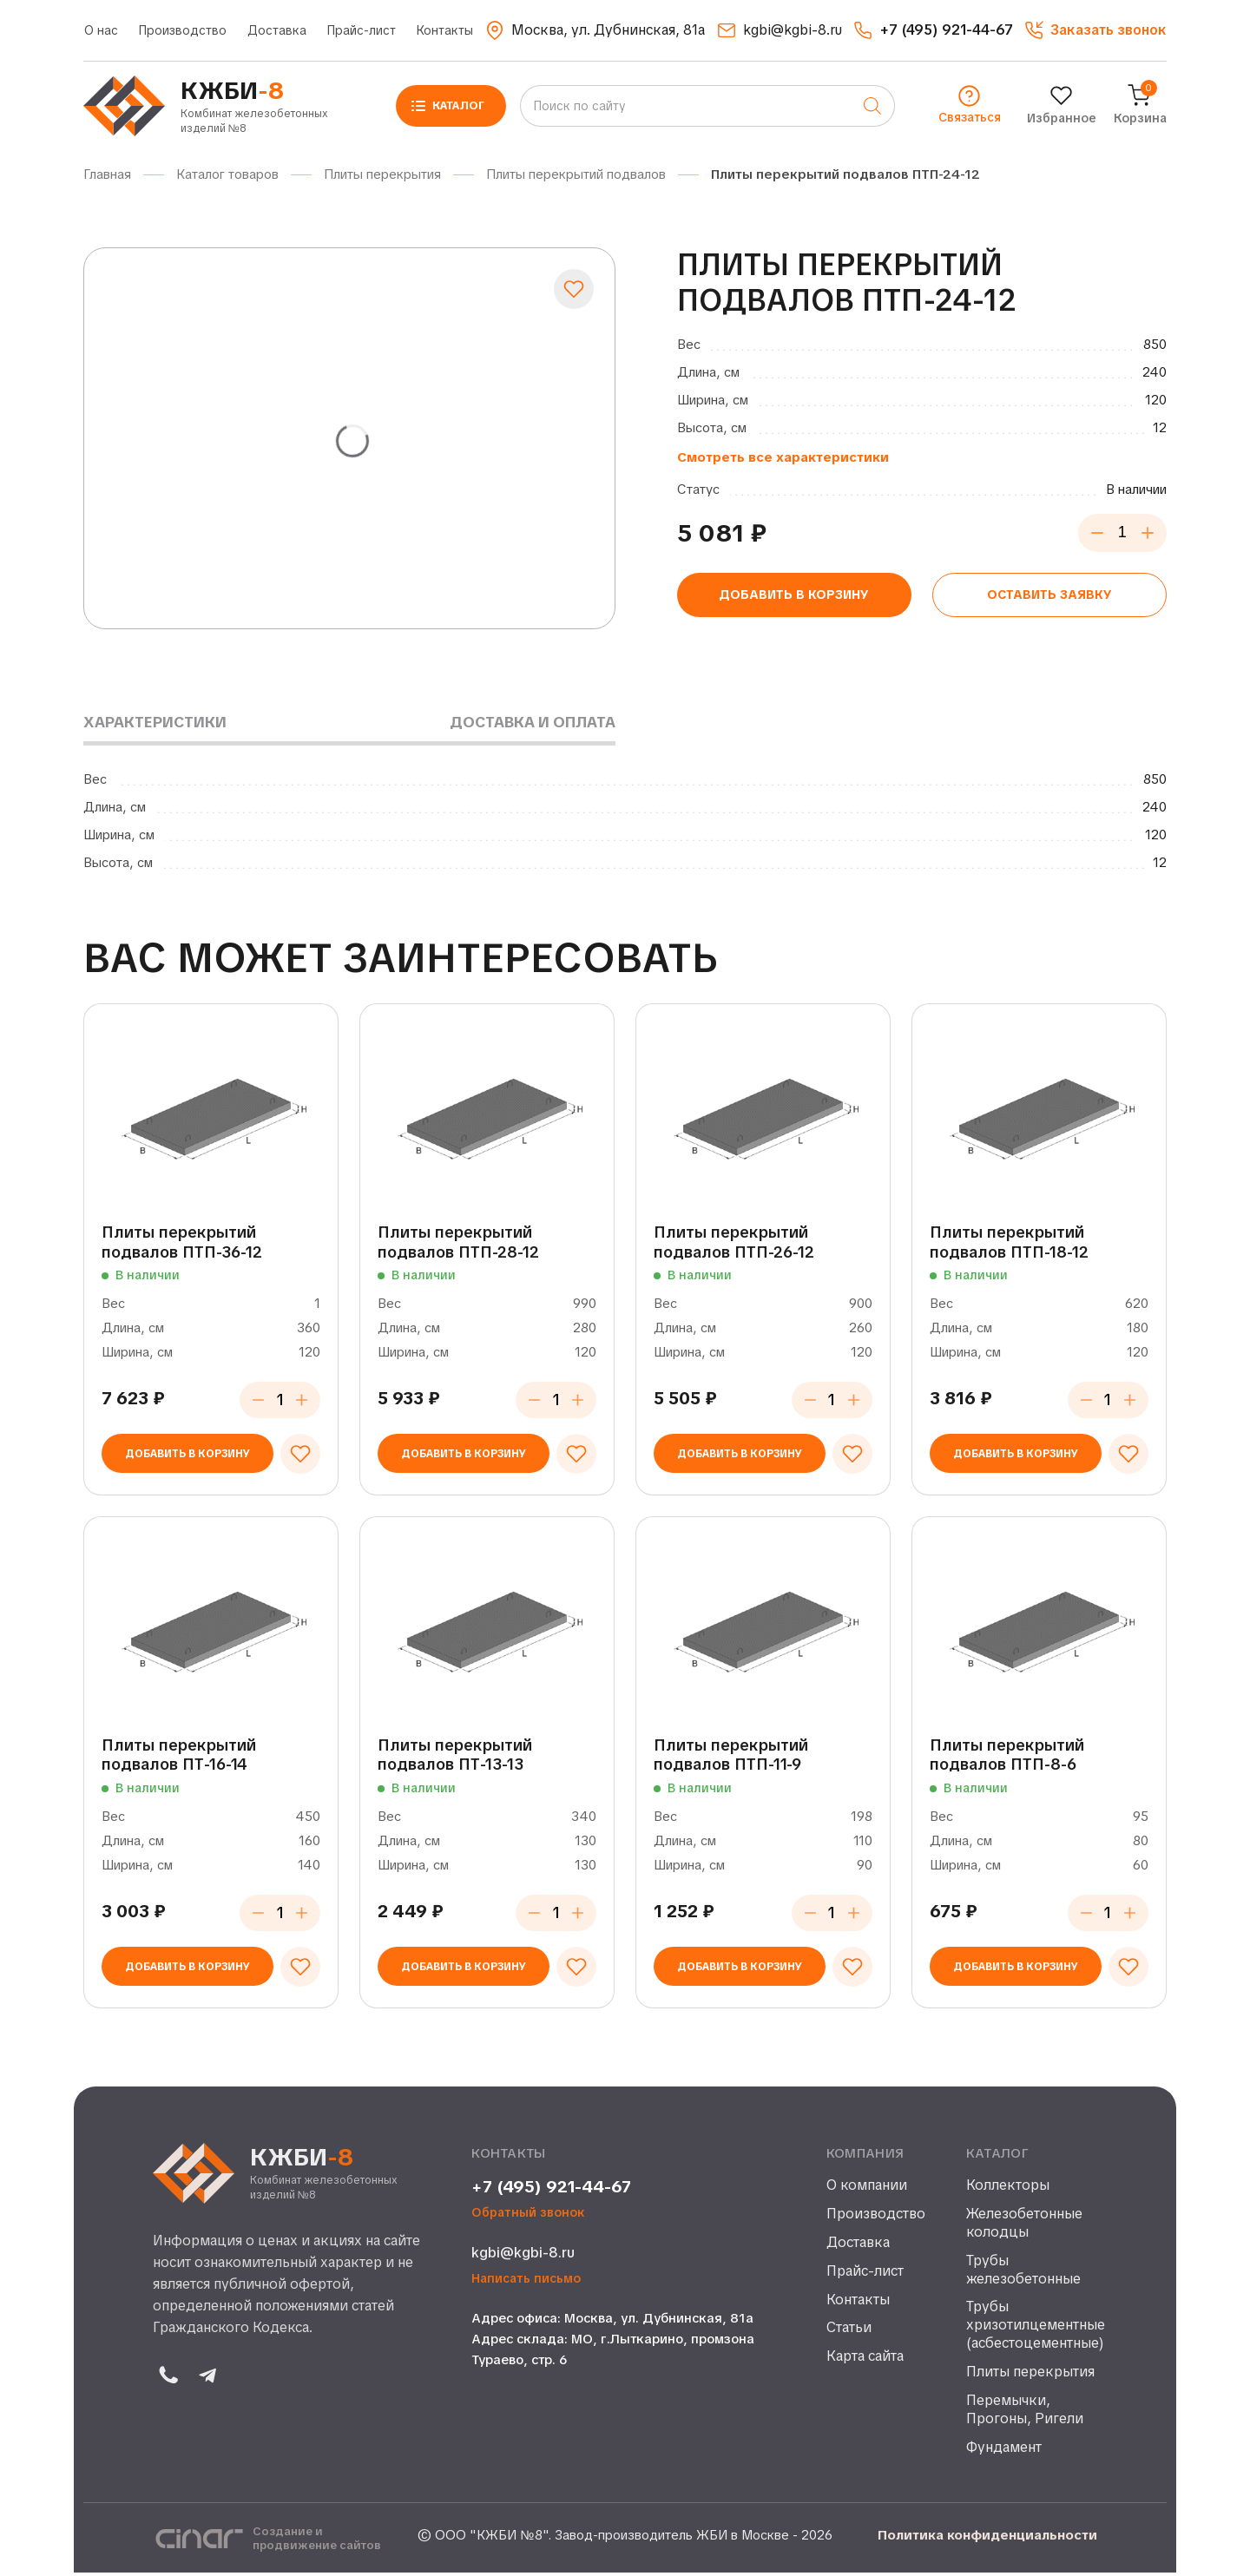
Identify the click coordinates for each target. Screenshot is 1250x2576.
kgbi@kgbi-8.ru (523, 2256)
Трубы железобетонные (1023, 2273)
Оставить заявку (1049, 597)
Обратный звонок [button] (528, 2216)
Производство (183, 30)
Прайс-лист (361, 30)
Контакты (445, 30)
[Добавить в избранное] (574, 289)
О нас (101, 30)
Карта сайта (865, 2360)
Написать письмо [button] (526, 2282)
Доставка (276, 30)
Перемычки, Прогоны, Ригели (1024, 2413)
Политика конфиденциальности (987, 2538)
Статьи (849, 2331)
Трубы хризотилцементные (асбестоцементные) (1031, 2329)
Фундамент (1004, 2451)
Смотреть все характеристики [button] (783, 457)
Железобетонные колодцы (1024, 2226)
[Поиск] (872, 106)
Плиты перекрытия (1030, 2375)
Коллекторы (1007, 2189)
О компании (866, 2189)
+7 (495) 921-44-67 (551, 2190)
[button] (1095, 30)
